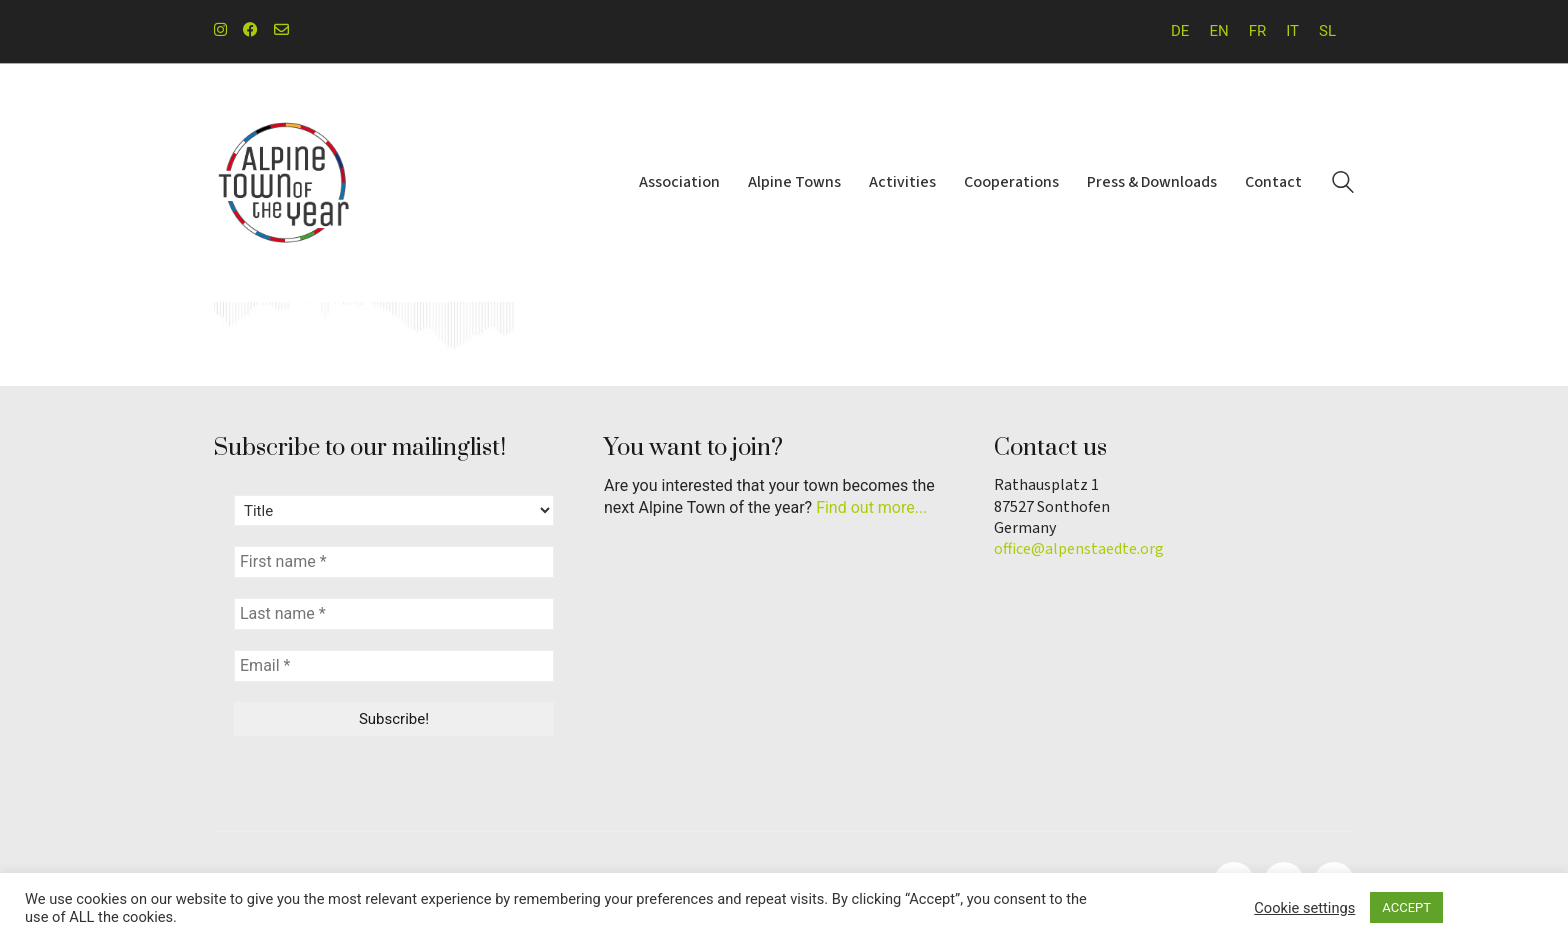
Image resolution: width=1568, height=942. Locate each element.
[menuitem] (1180, 31)
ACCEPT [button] (1406, 907)
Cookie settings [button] (1304, 908)
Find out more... (871, 507)
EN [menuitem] (1218, 31)
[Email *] (394, 666)
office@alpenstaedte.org (1079, 549)
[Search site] (1343, 185)
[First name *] (394, 562)
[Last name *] (394, 614)
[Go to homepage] (284, 183)
